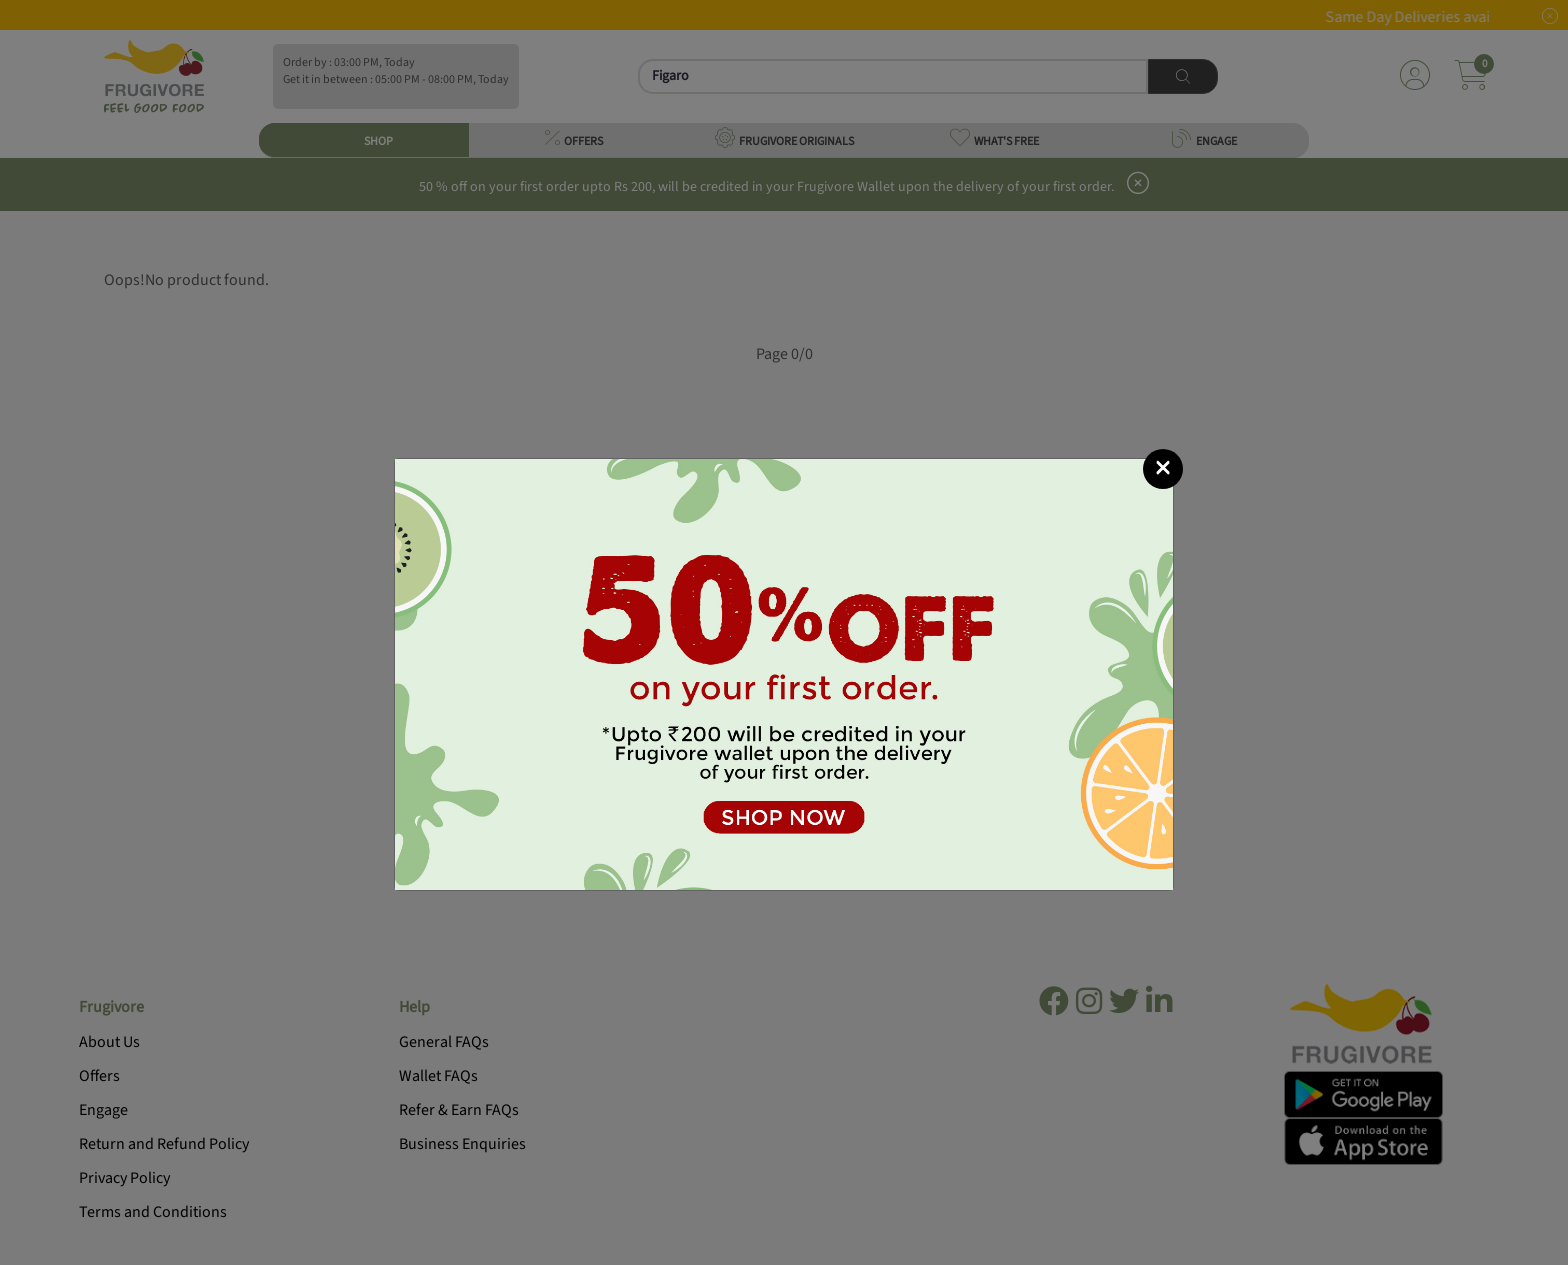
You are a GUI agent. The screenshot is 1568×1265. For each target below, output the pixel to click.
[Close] (1163, 469)
